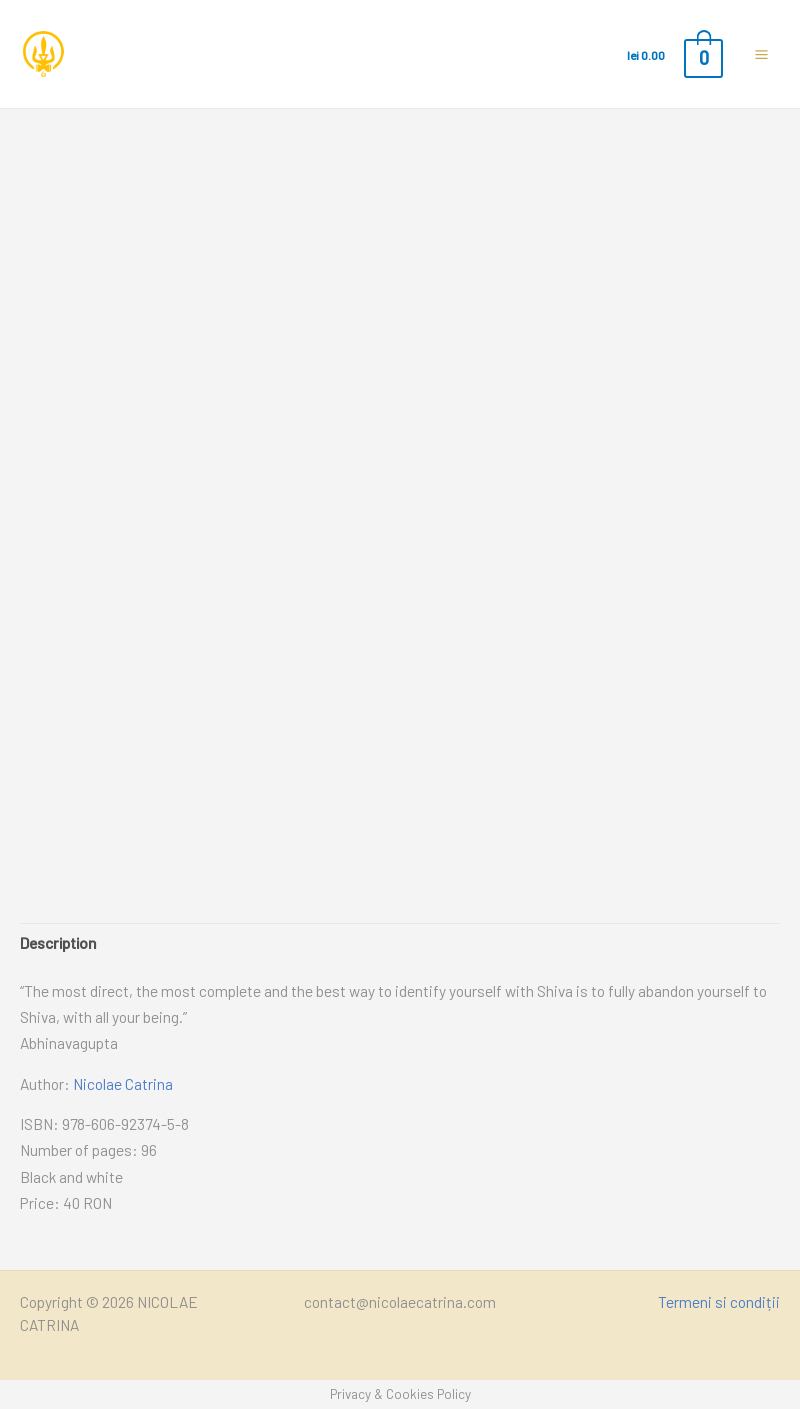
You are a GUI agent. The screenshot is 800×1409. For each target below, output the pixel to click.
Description (58, 942)
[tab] (58, 943)
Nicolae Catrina (123, 1083)
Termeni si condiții (719, 1301)
